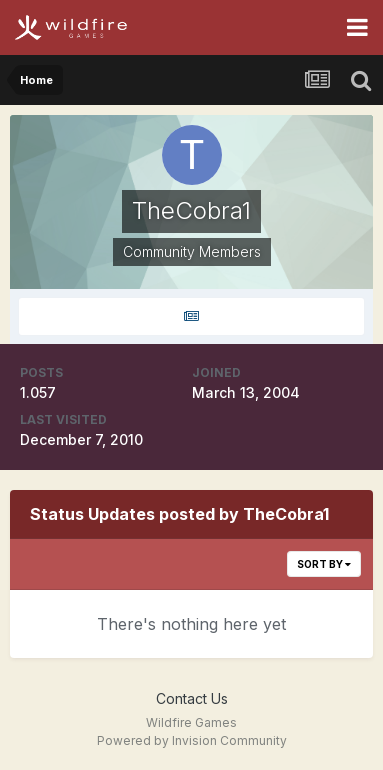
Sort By (324, 564)
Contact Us (192, 698)
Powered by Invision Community (192, 740)
